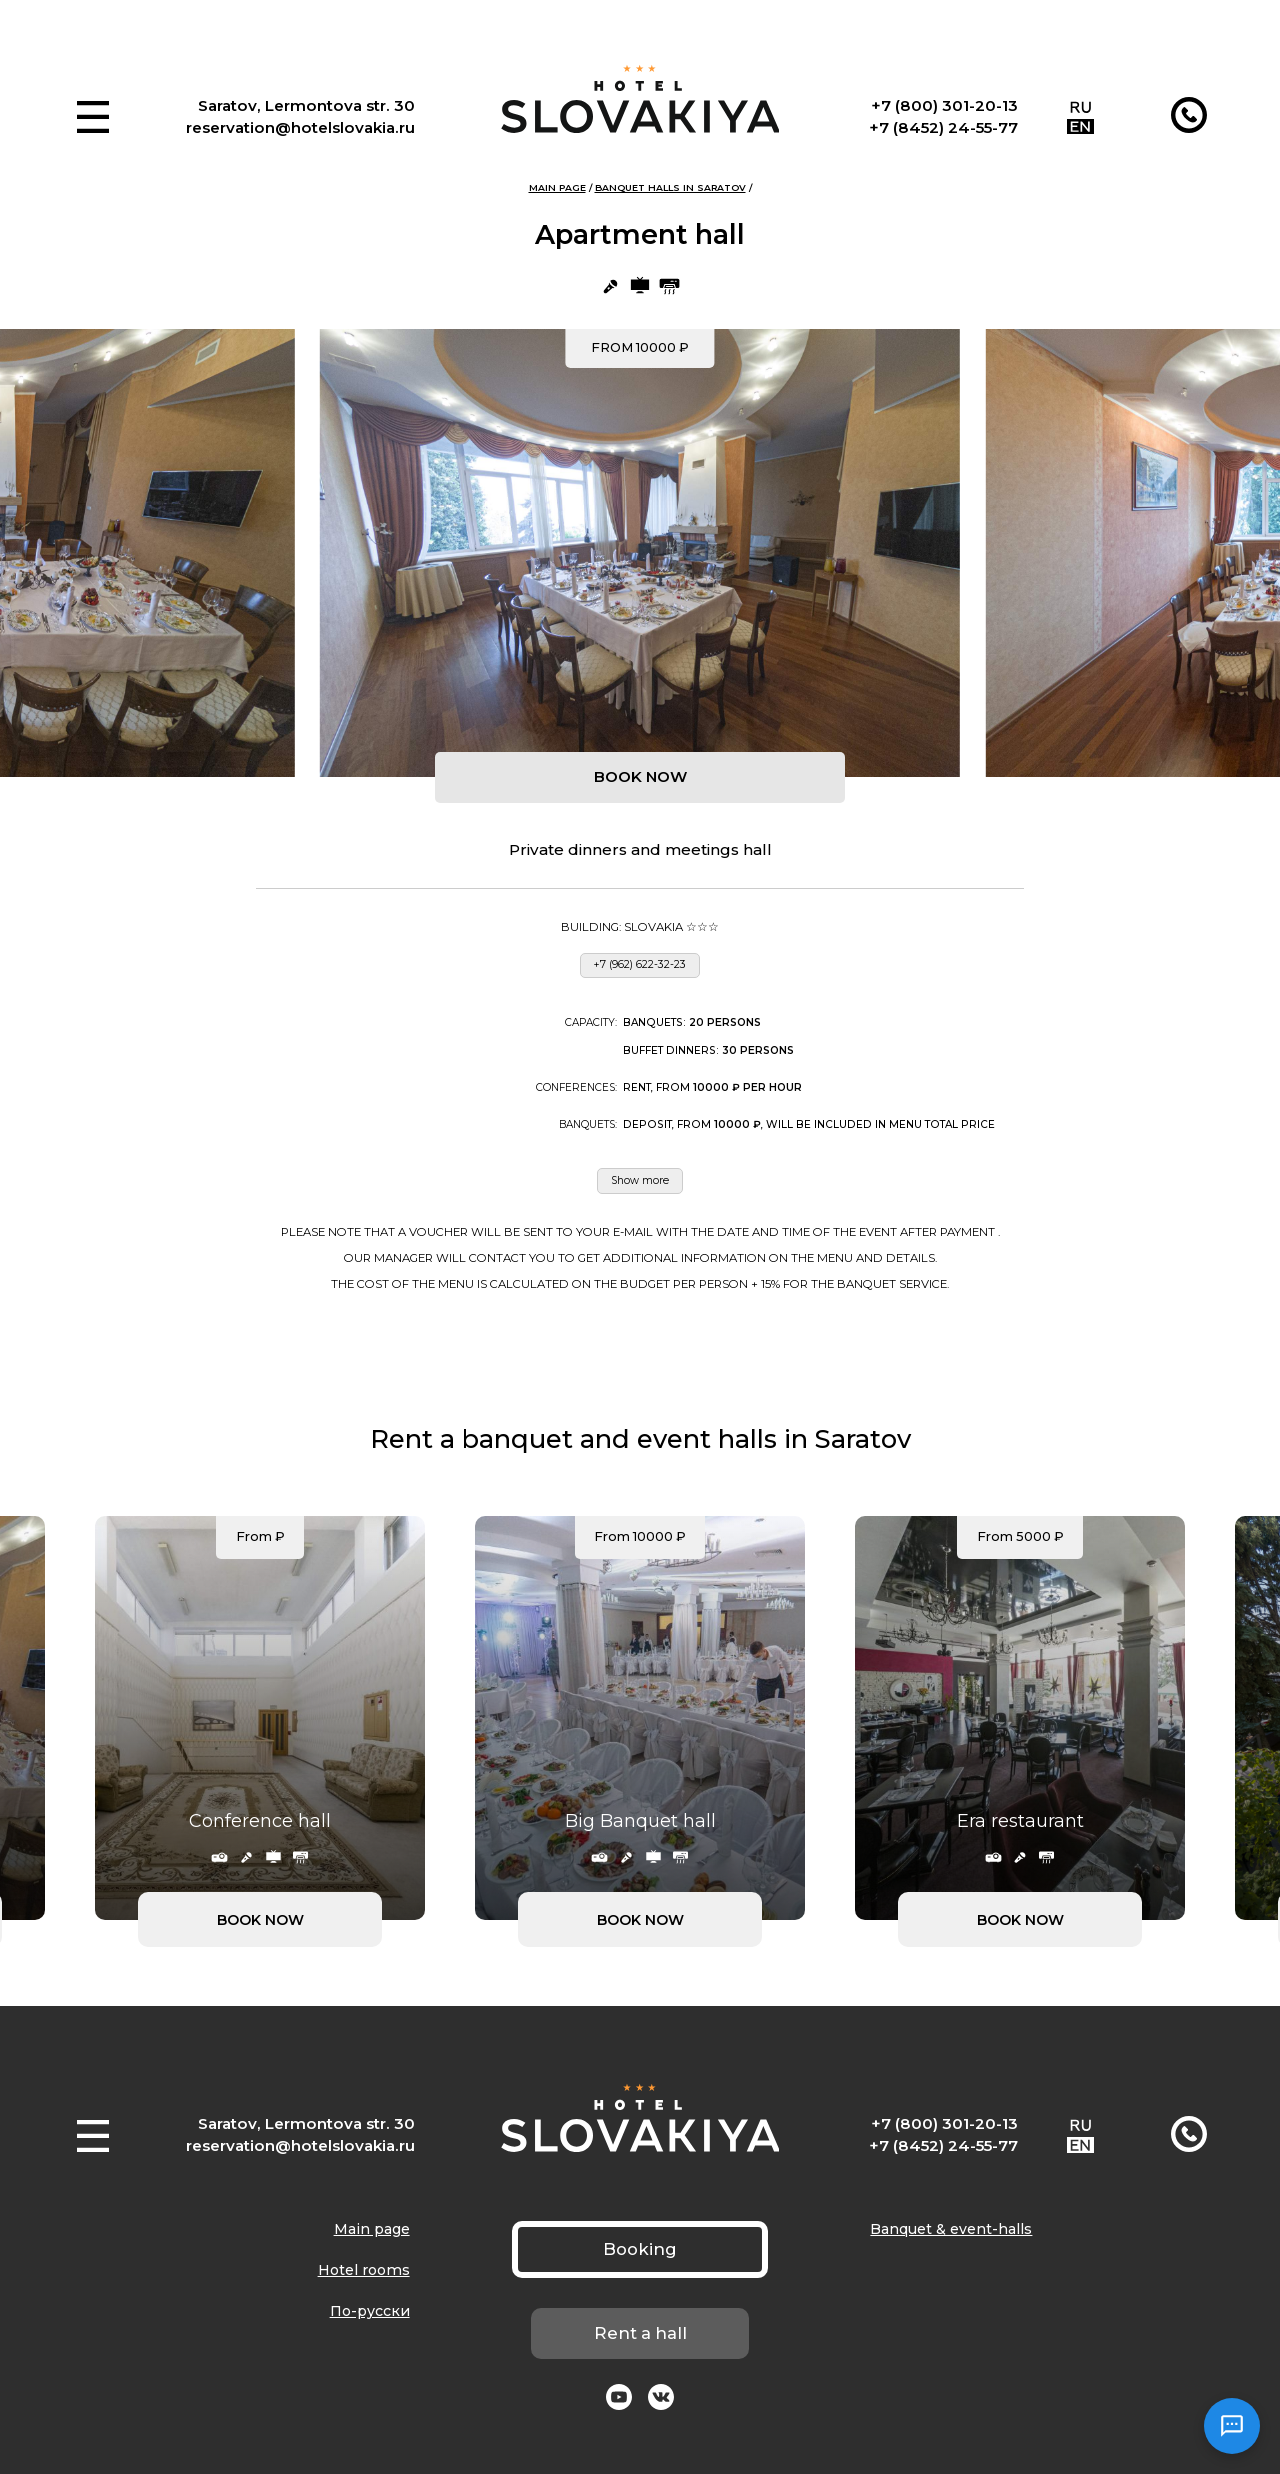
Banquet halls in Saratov (670, 187)
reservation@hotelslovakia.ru (300, 127)
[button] (93, 117)
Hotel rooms (364, 2270)
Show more (640, 1180)
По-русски (370, 2311)
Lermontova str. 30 (340, 105)
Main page (557, 187)
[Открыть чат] (1232, 2426)
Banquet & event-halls (951, 2229)
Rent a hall (640, 2333)
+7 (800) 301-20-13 (944, 105)
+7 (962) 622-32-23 (640, 964)
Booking (640, 2249)
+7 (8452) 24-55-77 (943, 127)
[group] (640, 553)
